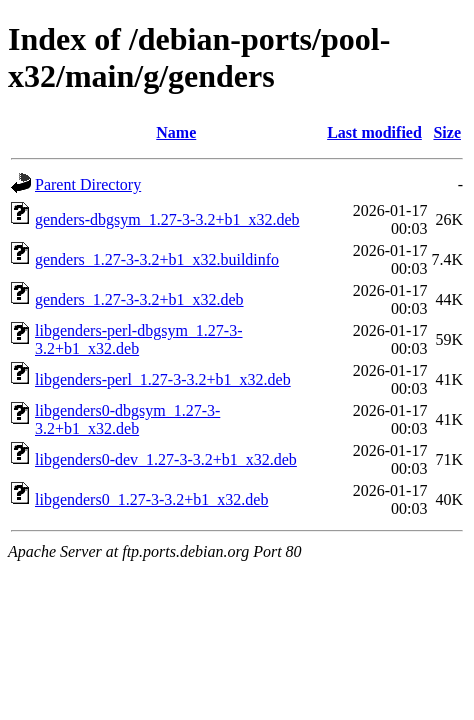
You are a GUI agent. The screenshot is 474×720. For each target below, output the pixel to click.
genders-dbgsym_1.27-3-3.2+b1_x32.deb (167, 219)
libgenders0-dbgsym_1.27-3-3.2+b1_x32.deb (127, 419)
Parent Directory (88, 184)
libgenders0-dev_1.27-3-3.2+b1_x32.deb (166, 459)
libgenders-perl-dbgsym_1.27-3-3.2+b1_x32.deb (139, 339)
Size (447, 132)
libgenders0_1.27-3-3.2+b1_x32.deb (151, 499)
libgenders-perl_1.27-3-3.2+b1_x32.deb (163, 379)
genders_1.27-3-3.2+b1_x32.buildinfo (157, 259)
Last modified (374, 132)
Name (176, 132)
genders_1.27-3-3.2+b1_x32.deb (139, 299)
